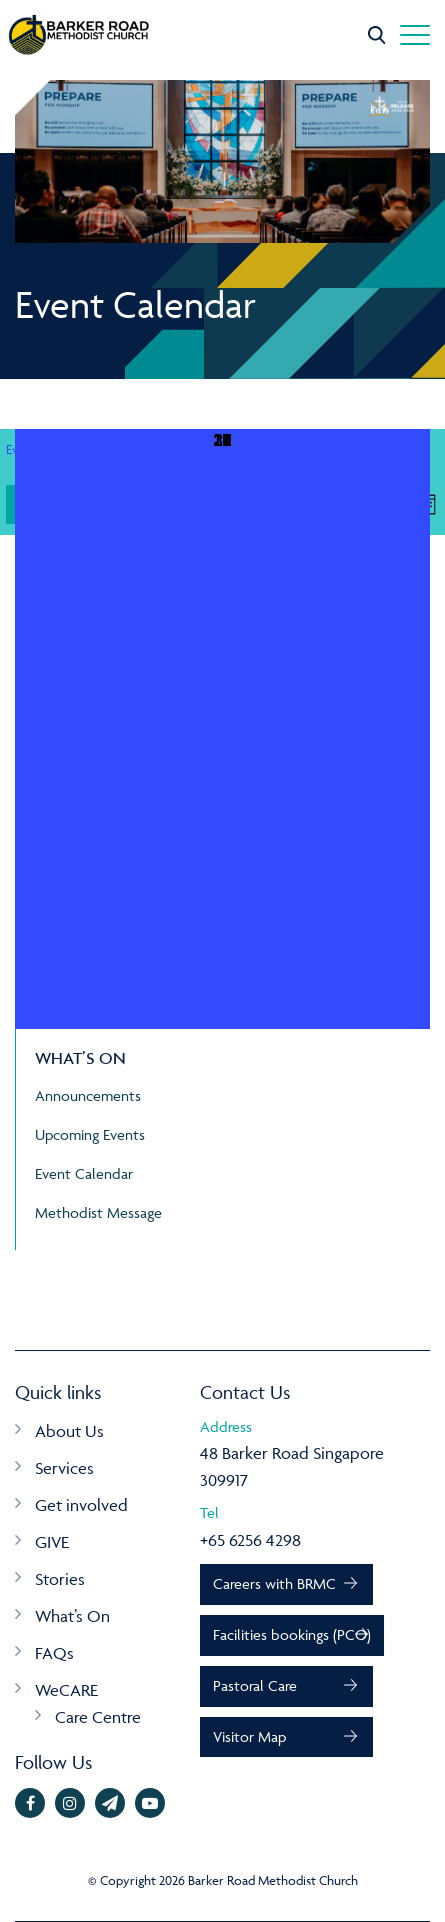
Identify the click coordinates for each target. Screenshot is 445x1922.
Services (64, 1468)
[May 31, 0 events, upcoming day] (222, 729)
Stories (60, 1579)
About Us (69, 1431)
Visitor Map (249, 1736)
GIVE (52, 1542)
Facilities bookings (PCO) (292, 1634)
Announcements (88, 1095)
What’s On (72, 1616)
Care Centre (98, 1717)
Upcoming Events (90, 1134)
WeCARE (66, 1690)
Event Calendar (84, 1173)
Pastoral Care (255, 1685)
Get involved (81, 1505)
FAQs (54, 1653)
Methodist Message (98, 1212)
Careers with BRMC (274, 1583)
